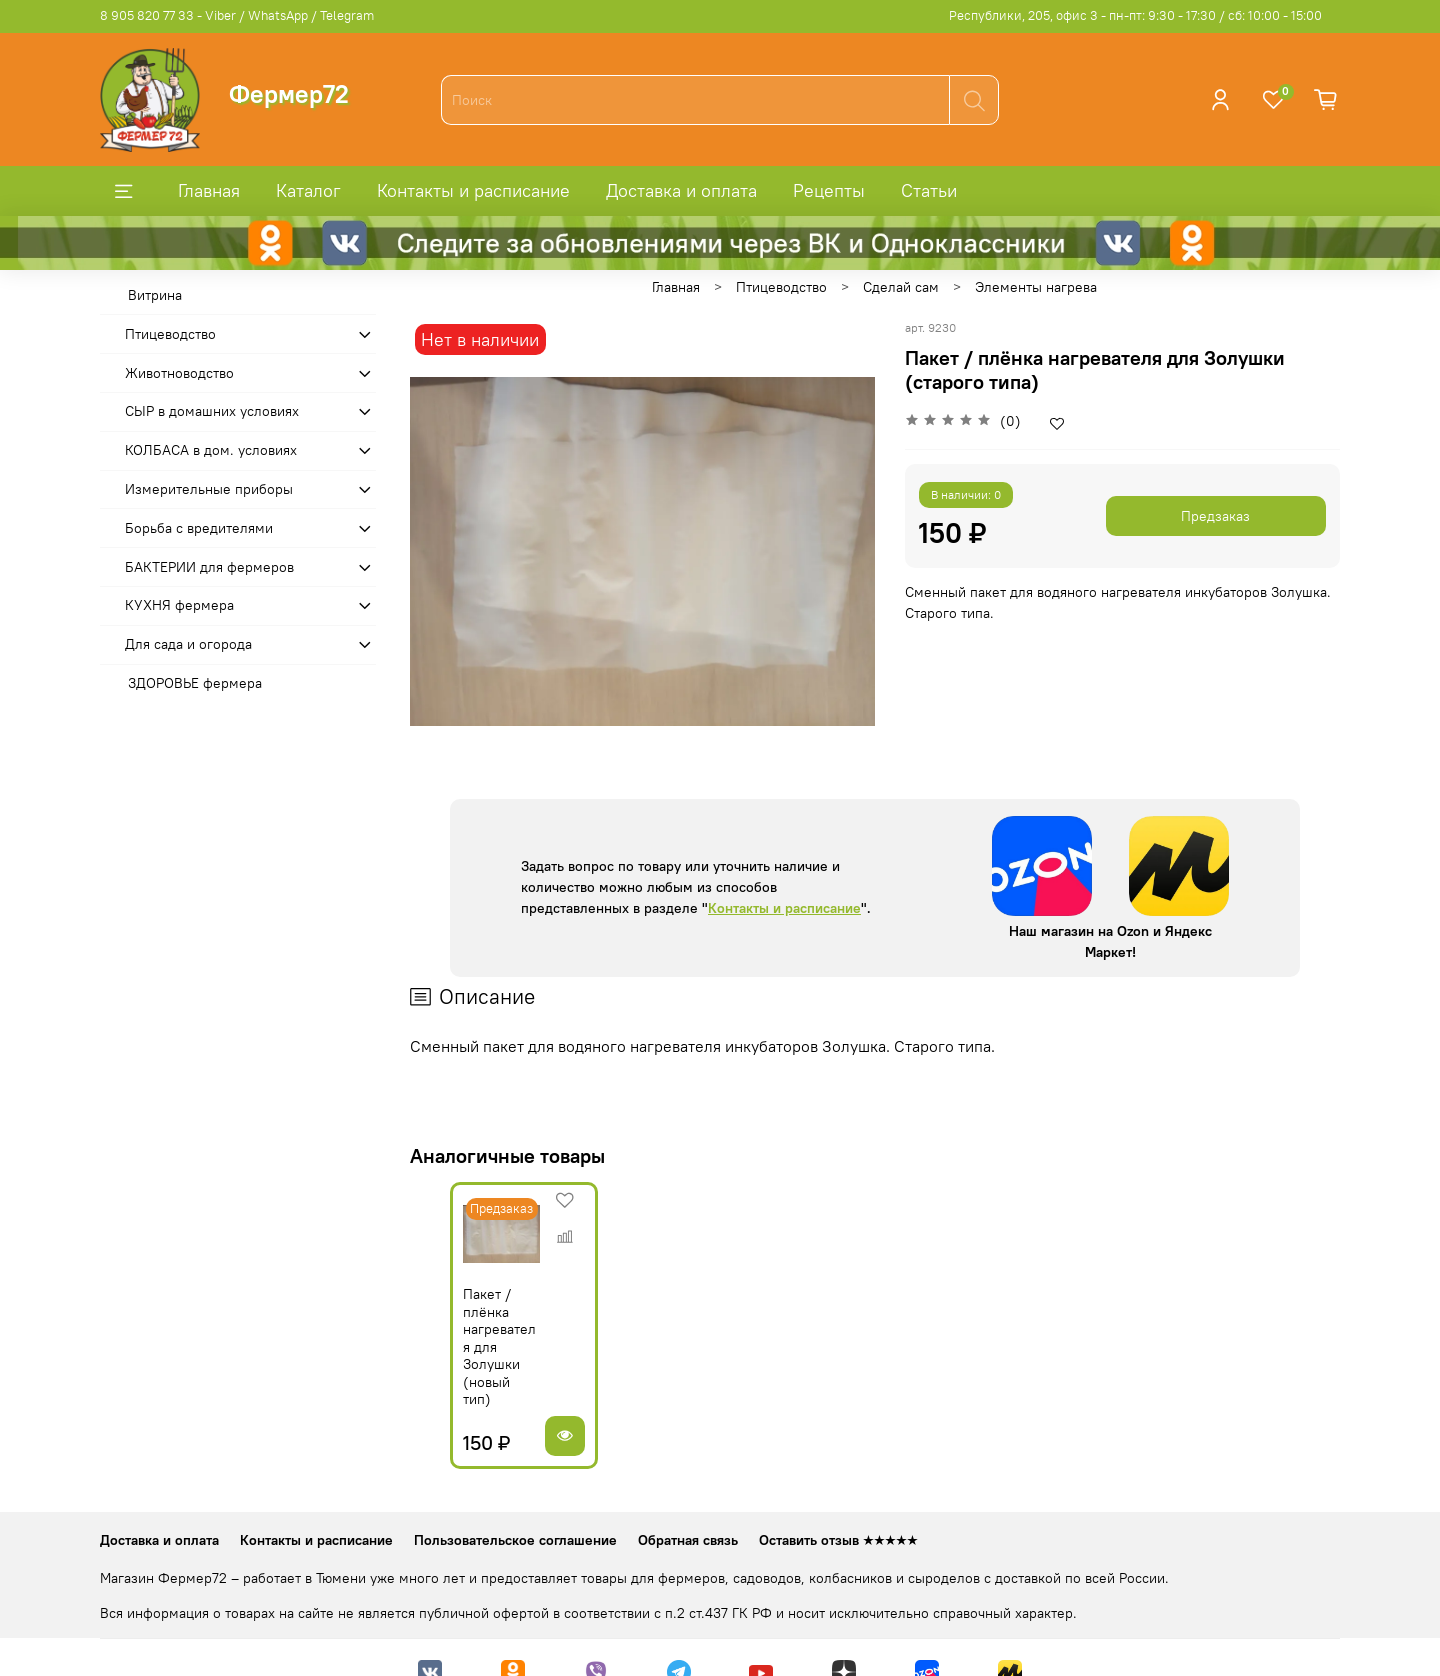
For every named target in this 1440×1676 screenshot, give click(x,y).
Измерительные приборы (209, 489)
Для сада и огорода (188, 644)
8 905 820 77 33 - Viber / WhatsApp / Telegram (237, 15)
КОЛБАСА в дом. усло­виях (211, 450)
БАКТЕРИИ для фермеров (209, 567)
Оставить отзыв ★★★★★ (838, 1510)
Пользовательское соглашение (515, 1510)
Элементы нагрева (1036, 287)
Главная (209, 190)
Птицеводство (781, 287)
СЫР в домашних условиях (212, 411)
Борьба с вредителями (199, 528)
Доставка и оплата (681, 190)
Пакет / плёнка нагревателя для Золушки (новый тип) (472, 1342)
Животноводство (179, 373)
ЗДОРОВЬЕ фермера (195, 683)
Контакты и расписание (473, 190)
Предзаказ (1215, 516)
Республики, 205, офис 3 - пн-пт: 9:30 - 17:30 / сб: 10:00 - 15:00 (1135, 15)
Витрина (155, 295)
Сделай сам (901, 287)
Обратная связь (688, 1510)
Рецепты (829, 190)
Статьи (929, 190)
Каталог (308, 190)
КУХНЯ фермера (179, 605)
